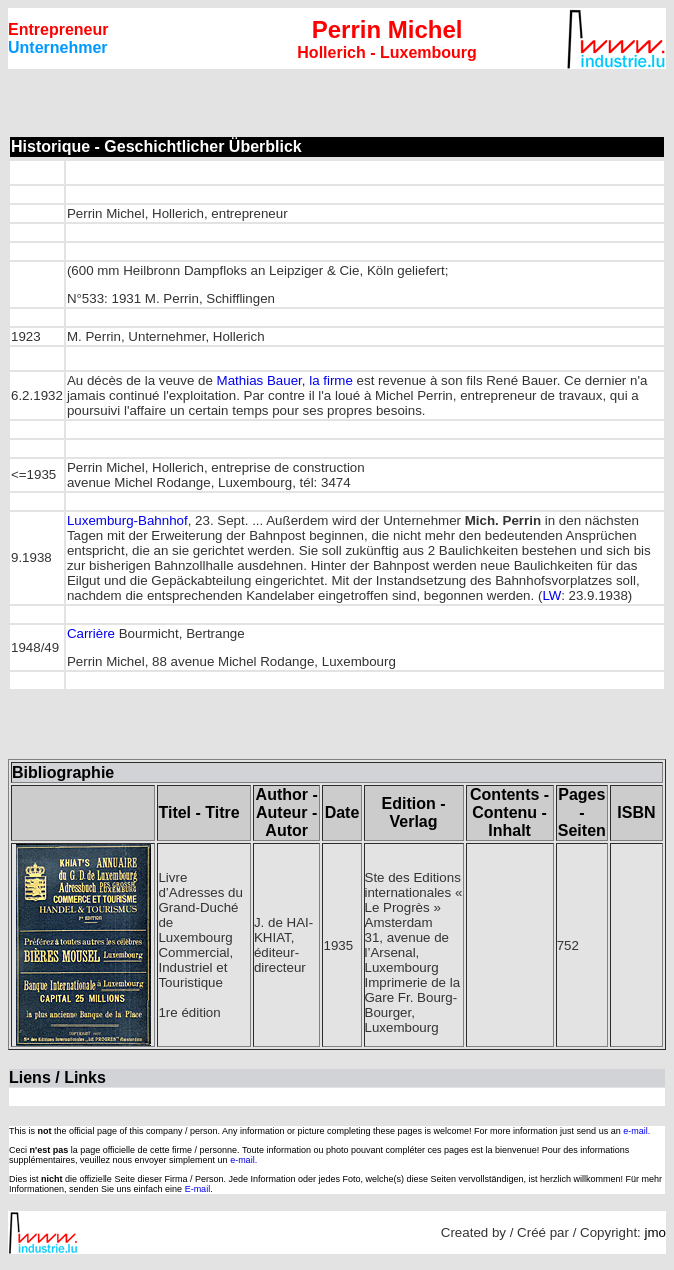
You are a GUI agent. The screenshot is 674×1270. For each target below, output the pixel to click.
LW (551, 595)
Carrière (91, 633)
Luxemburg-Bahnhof (127, 520)
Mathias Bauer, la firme (285, 380)
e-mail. (636, 1131)
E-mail (198, 1189)
